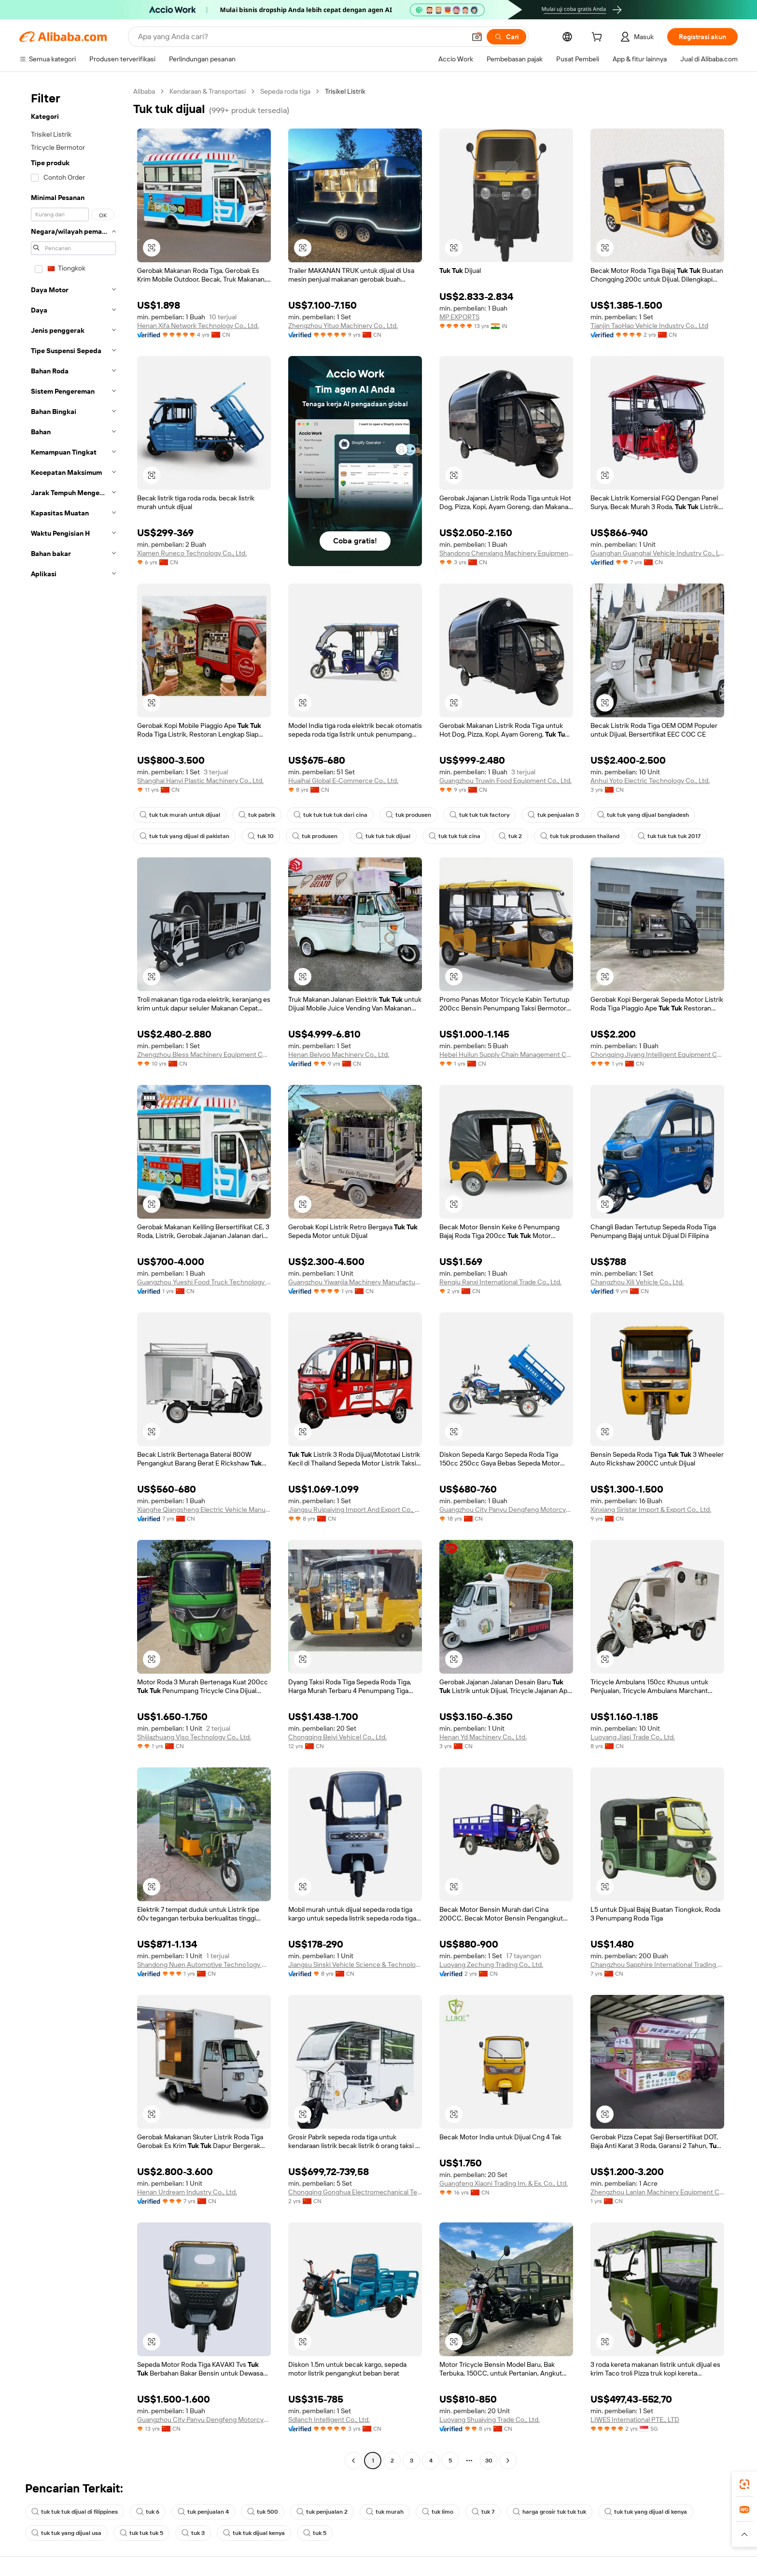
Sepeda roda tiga (285, 91)
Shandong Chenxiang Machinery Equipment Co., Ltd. (506, 553)
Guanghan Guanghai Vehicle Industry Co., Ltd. (657, 553)
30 (488, 2460)
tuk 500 (262, 2512)
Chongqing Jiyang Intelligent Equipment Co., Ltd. (657, 1054)
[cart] (598, 38)
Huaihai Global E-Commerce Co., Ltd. (343, 780)
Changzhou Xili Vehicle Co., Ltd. (637, 1282)
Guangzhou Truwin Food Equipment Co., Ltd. (505, 780)
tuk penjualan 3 (553, 815)
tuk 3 (193, 2533)
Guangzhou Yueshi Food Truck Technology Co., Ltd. (204, 1282)
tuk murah (385, 2512)
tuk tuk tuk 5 (141, 2533)
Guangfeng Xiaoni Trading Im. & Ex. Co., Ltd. (503, 2183)
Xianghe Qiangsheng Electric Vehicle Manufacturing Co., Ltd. (204, 1509)
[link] (744, 2484)
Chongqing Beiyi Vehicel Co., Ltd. (337, 1737)
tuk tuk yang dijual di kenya (645, 2512)
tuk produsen (408, 815)
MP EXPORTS (459, 317)
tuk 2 (510, 836)
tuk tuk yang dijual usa (66, 2533)
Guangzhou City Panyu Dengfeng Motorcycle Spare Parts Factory (506, 1509)
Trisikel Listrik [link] (345, 91)
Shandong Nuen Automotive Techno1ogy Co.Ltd (204, 1964)
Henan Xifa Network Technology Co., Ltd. (198, 325)
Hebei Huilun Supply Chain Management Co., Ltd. (506, 1054)
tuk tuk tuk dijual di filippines (74, 2512)
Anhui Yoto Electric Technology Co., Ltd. (650, 780)
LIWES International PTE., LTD (634, 2419)
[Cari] (506, 36)
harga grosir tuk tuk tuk (549, 2512)
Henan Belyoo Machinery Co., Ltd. (338, 1054)
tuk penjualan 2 (322, 2512)
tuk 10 (261, 836)
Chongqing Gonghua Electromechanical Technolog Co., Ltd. (355, 2192)
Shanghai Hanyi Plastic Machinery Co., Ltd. (200, 780)
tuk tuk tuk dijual (383, 836)
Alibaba (144, 91)
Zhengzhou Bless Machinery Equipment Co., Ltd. (204, 1054)
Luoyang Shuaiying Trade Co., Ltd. (489, 2419)
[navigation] (73, 1277)
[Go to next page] (508, 2460)
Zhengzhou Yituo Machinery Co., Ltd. (343, 325)
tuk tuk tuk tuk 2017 (669, 836)
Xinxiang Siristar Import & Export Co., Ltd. (650, 1509)
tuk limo (437, 2512)
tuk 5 (314, 2533)
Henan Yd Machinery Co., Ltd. (483, 1737)
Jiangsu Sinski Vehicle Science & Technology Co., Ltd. (355, 1964)
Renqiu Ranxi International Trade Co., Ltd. (500, 1282)
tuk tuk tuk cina (454, 836)
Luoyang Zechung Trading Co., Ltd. (491, 1964)
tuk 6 (147, 2512)
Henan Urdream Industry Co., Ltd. (187, 2192)
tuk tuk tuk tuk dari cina (330, 815)
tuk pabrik (256, 815)
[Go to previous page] (353, 2460)
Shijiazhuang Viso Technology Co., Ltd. (194, 1737)
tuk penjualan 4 (203, 2512)
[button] (477, 37)
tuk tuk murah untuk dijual (180, 815)
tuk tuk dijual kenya (254, 2533)
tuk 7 (483, 2512)
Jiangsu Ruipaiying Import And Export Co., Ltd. (355, 1509)
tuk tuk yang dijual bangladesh (643, 815)
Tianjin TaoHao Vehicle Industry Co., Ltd (649, 325)
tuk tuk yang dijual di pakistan (184, 836)
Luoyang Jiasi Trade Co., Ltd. (632, 1737)
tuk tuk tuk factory (479, 815)
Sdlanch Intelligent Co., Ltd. (329, 2419)
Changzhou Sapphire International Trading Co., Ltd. (657, 1964)
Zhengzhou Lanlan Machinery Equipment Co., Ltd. (657, 2192)
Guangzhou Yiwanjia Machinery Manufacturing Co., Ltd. (355, 1282)
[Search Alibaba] (300, 36)
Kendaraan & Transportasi (207, 91)
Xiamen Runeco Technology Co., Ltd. (192, 553)
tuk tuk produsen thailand (579, 836)
